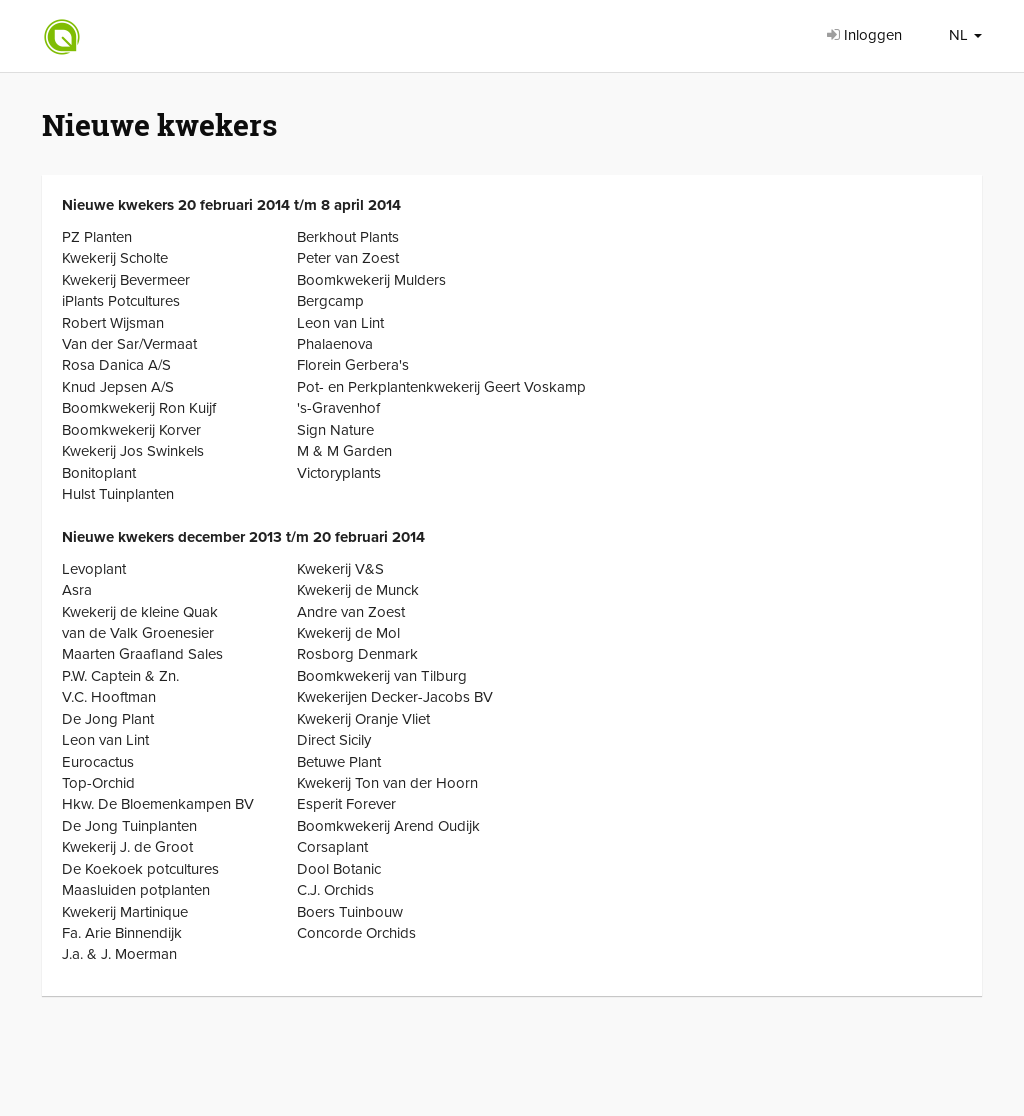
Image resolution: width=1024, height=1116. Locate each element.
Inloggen (864, 35)
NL (965, 35)
